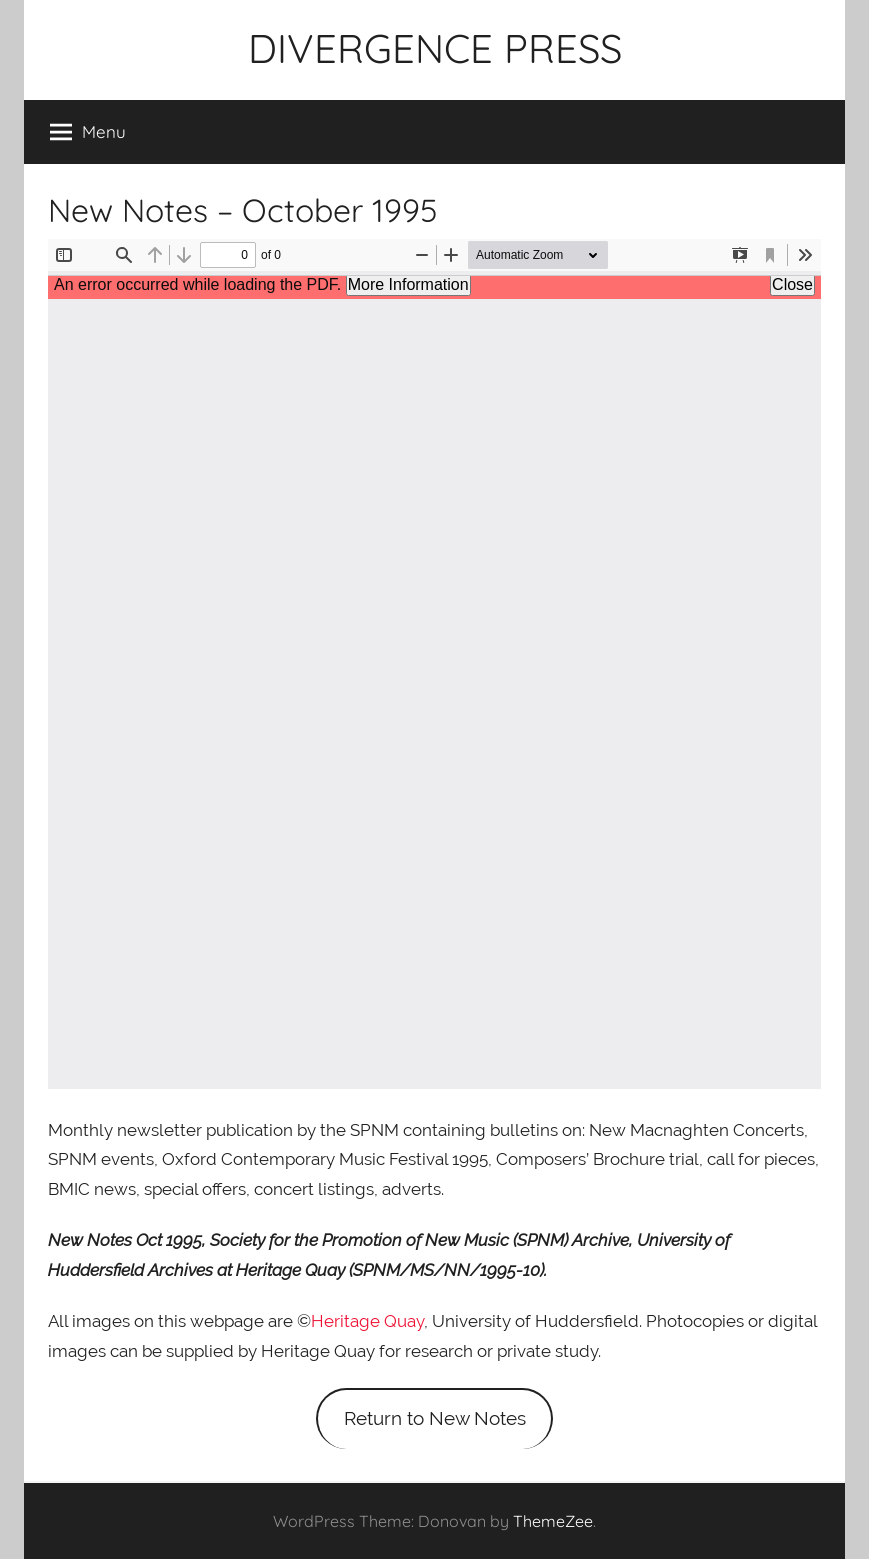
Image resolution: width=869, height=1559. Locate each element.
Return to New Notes (435, 1418)
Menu (88, 132)
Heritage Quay (367, 1321)
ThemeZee (553, 1521)
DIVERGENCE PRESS (435, 48)
